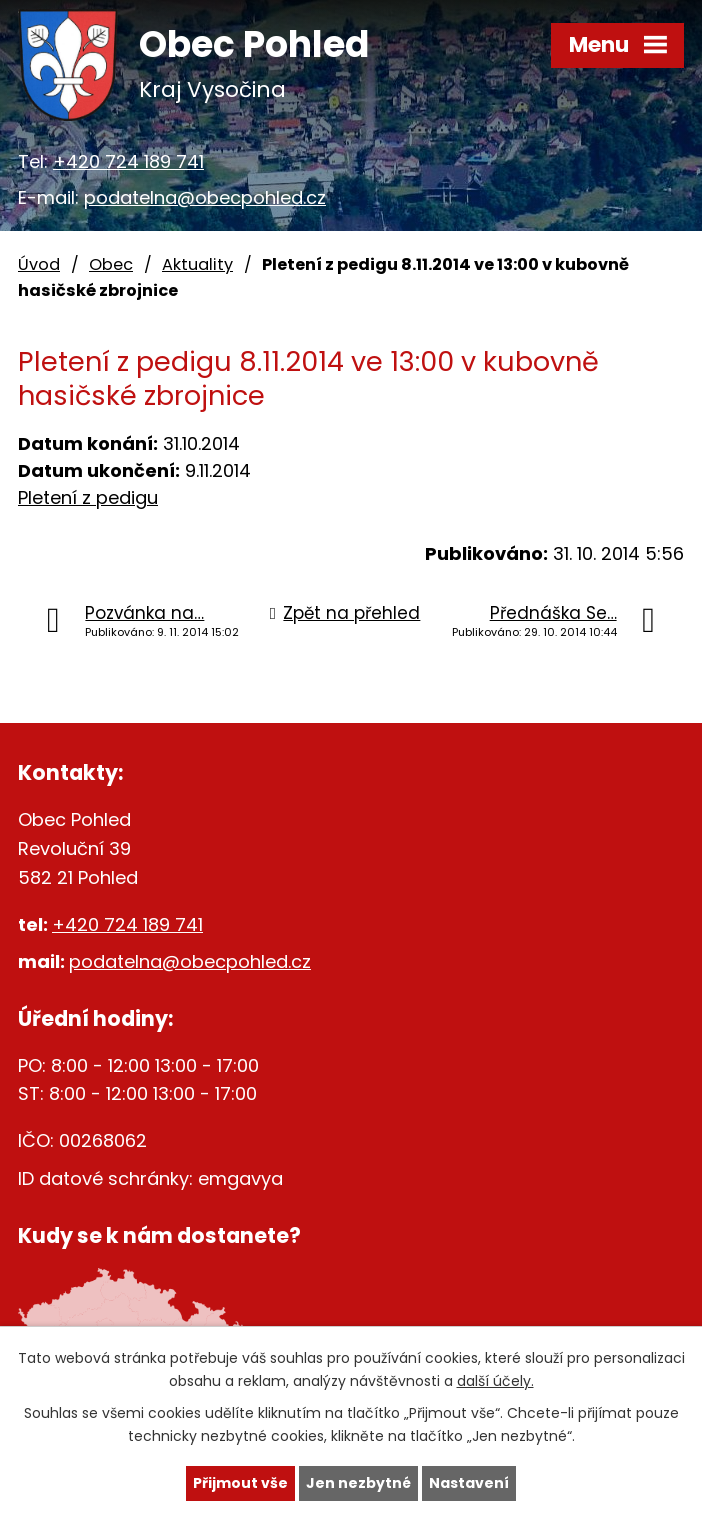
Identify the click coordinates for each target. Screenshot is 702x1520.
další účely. (495, 1381)
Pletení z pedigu (88, 497)
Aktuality (197, 264)
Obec (111, 264)
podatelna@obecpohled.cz (205, 197)
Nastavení (469, 1483)
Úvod (39, 264)
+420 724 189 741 (128, 161)
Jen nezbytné (358, 1483)
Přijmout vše (240, 1483)
